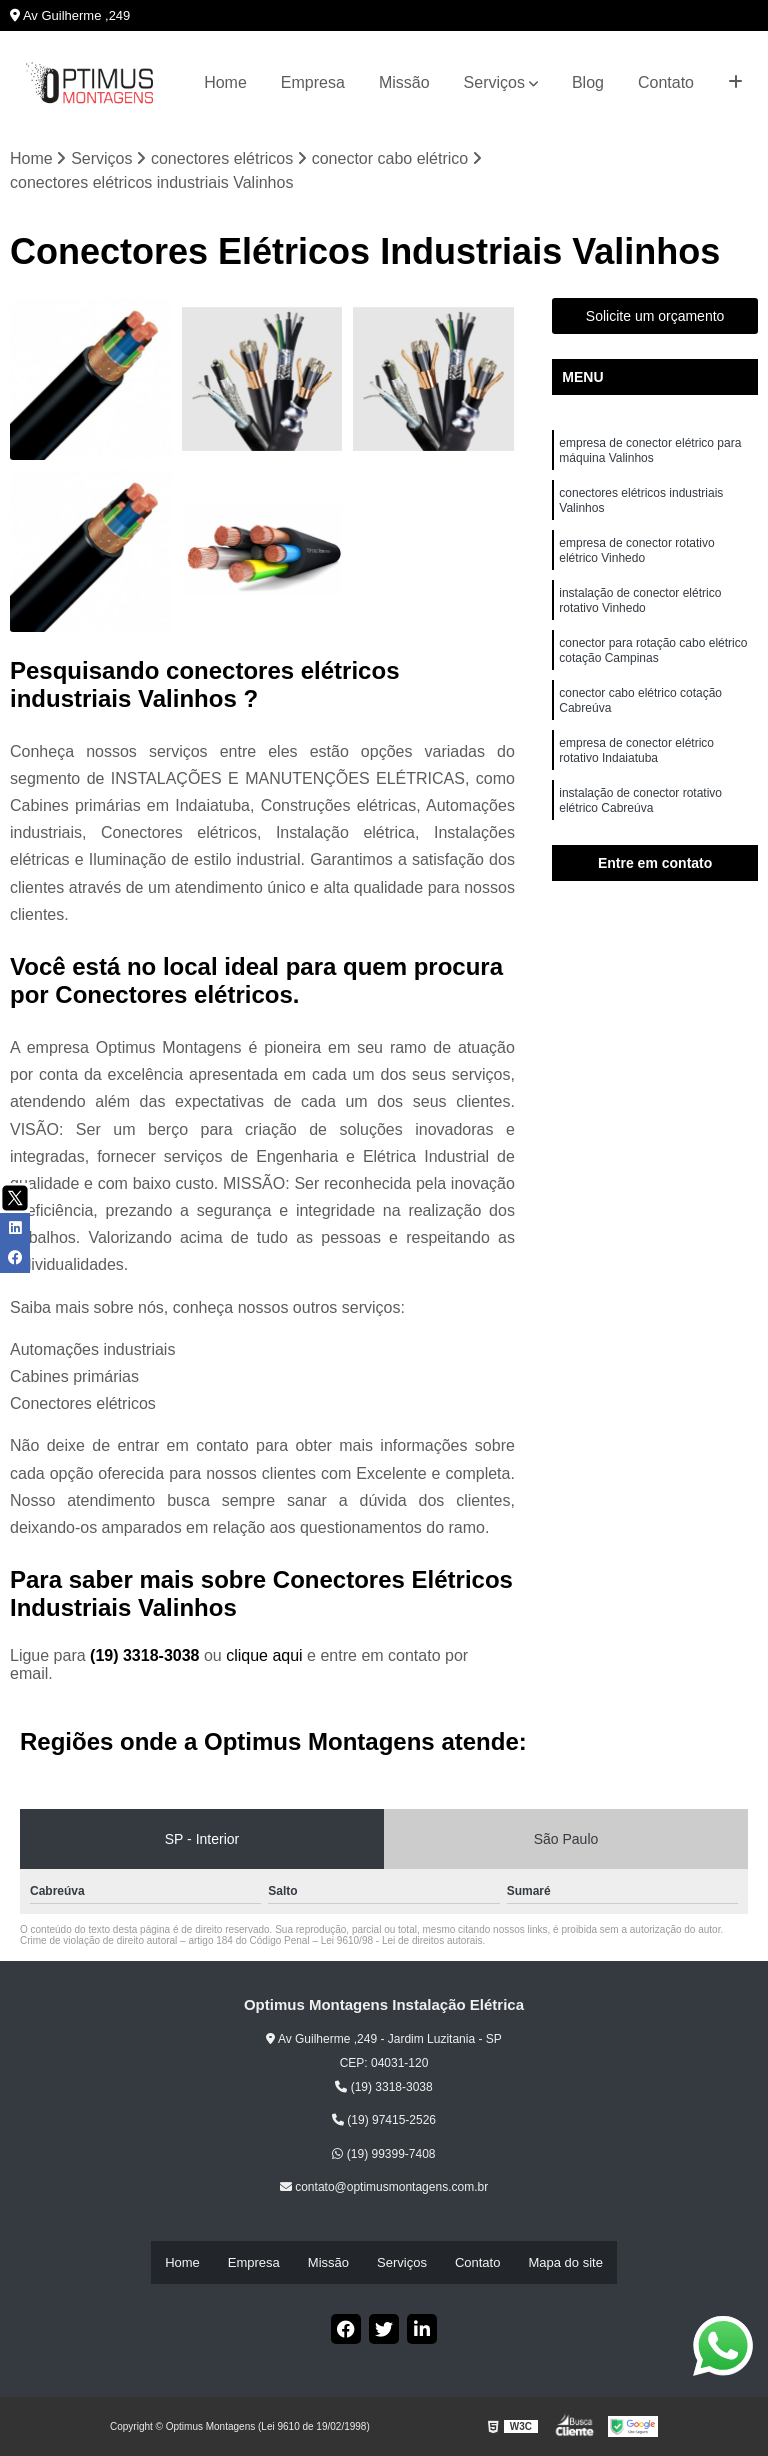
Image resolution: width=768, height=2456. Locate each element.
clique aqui (264, 1658)
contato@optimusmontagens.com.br (384, 2190)
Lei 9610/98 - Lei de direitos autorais (402, 1943)
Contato (666, 82)
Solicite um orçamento (655, 319)
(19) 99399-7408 (383, 2156)
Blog (588, 82)
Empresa (313, 82)
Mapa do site (565, 2263)
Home (225, 82)
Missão (404, 82)
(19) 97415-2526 (384, 2123)
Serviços (494, 82)
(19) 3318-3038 (147, 1658)
